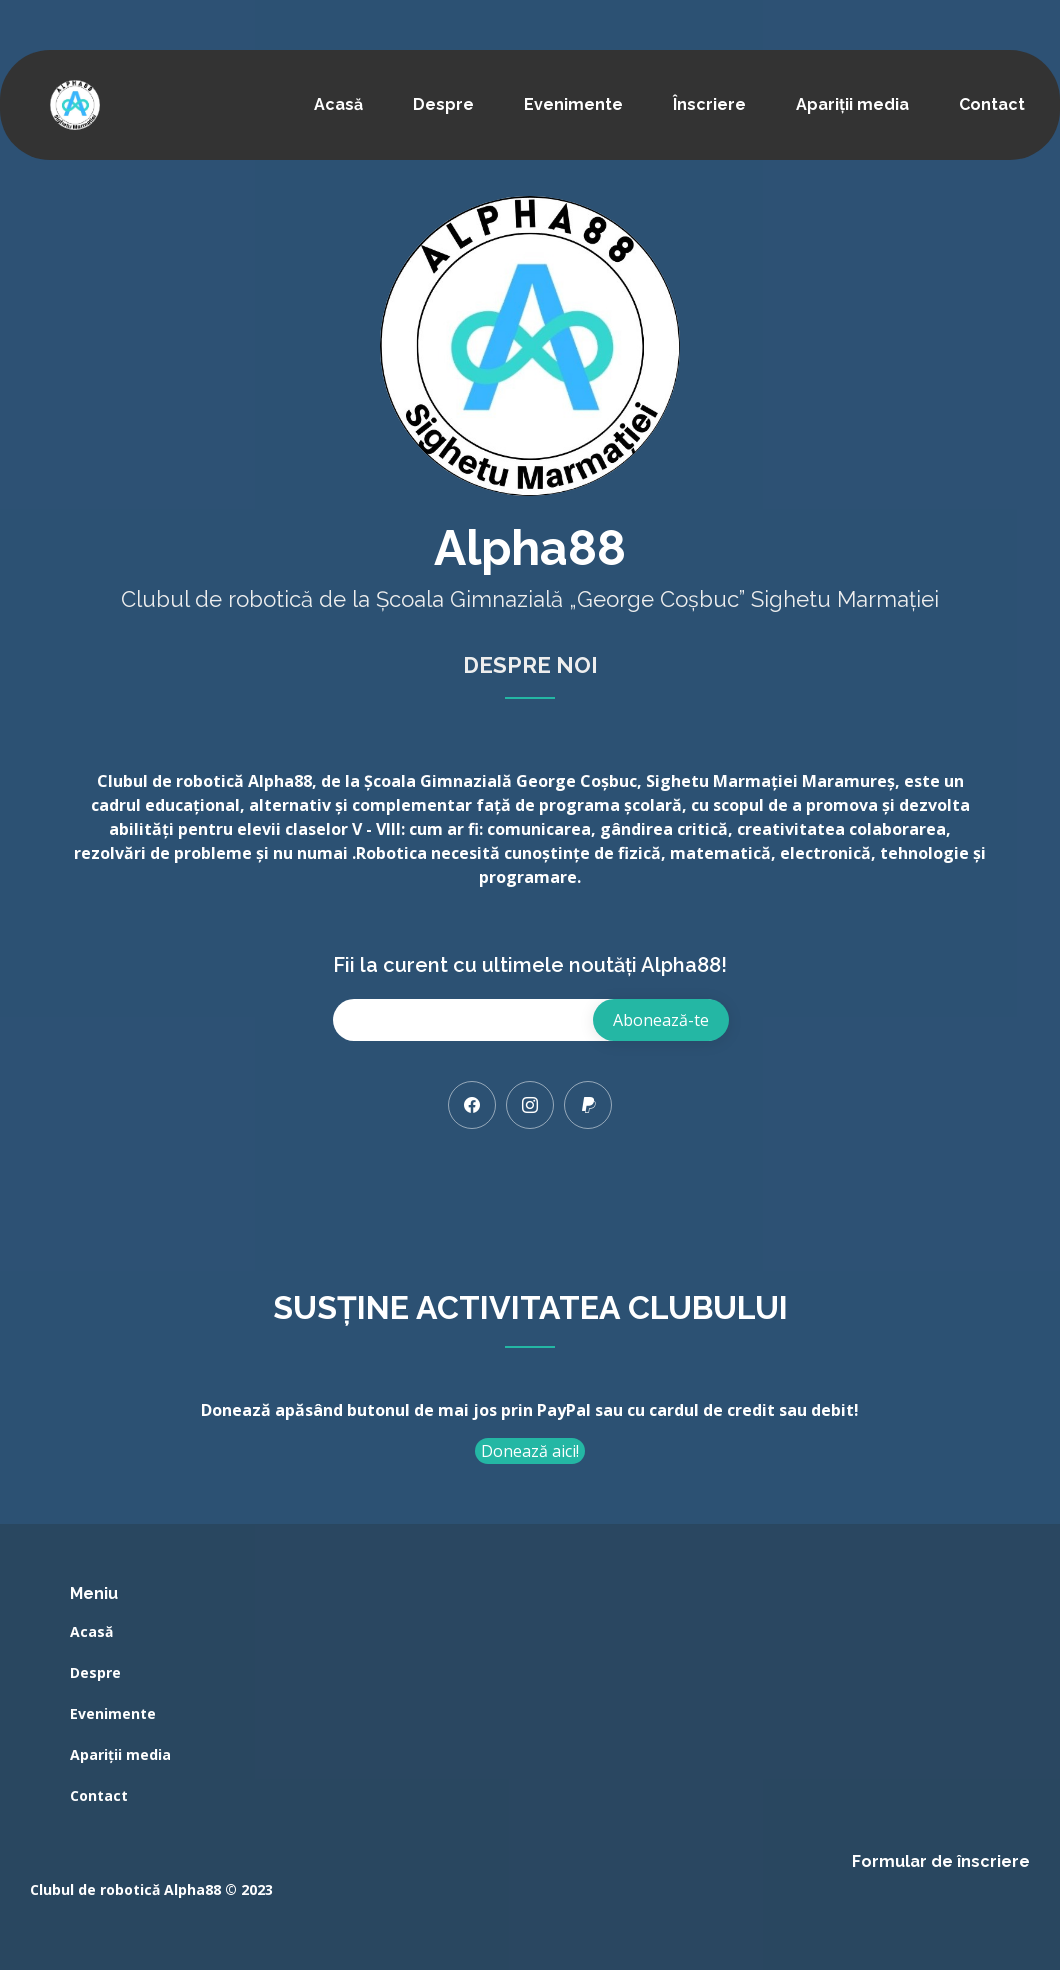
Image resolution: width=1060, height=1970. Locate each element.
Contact (992, 104)
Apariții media (852, 104)
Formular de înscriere (941, 1861)
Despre (443, 104)
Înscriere (709, 104)
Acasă (338, 104)
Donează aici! (530, 1451)
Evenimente (573, 104)
